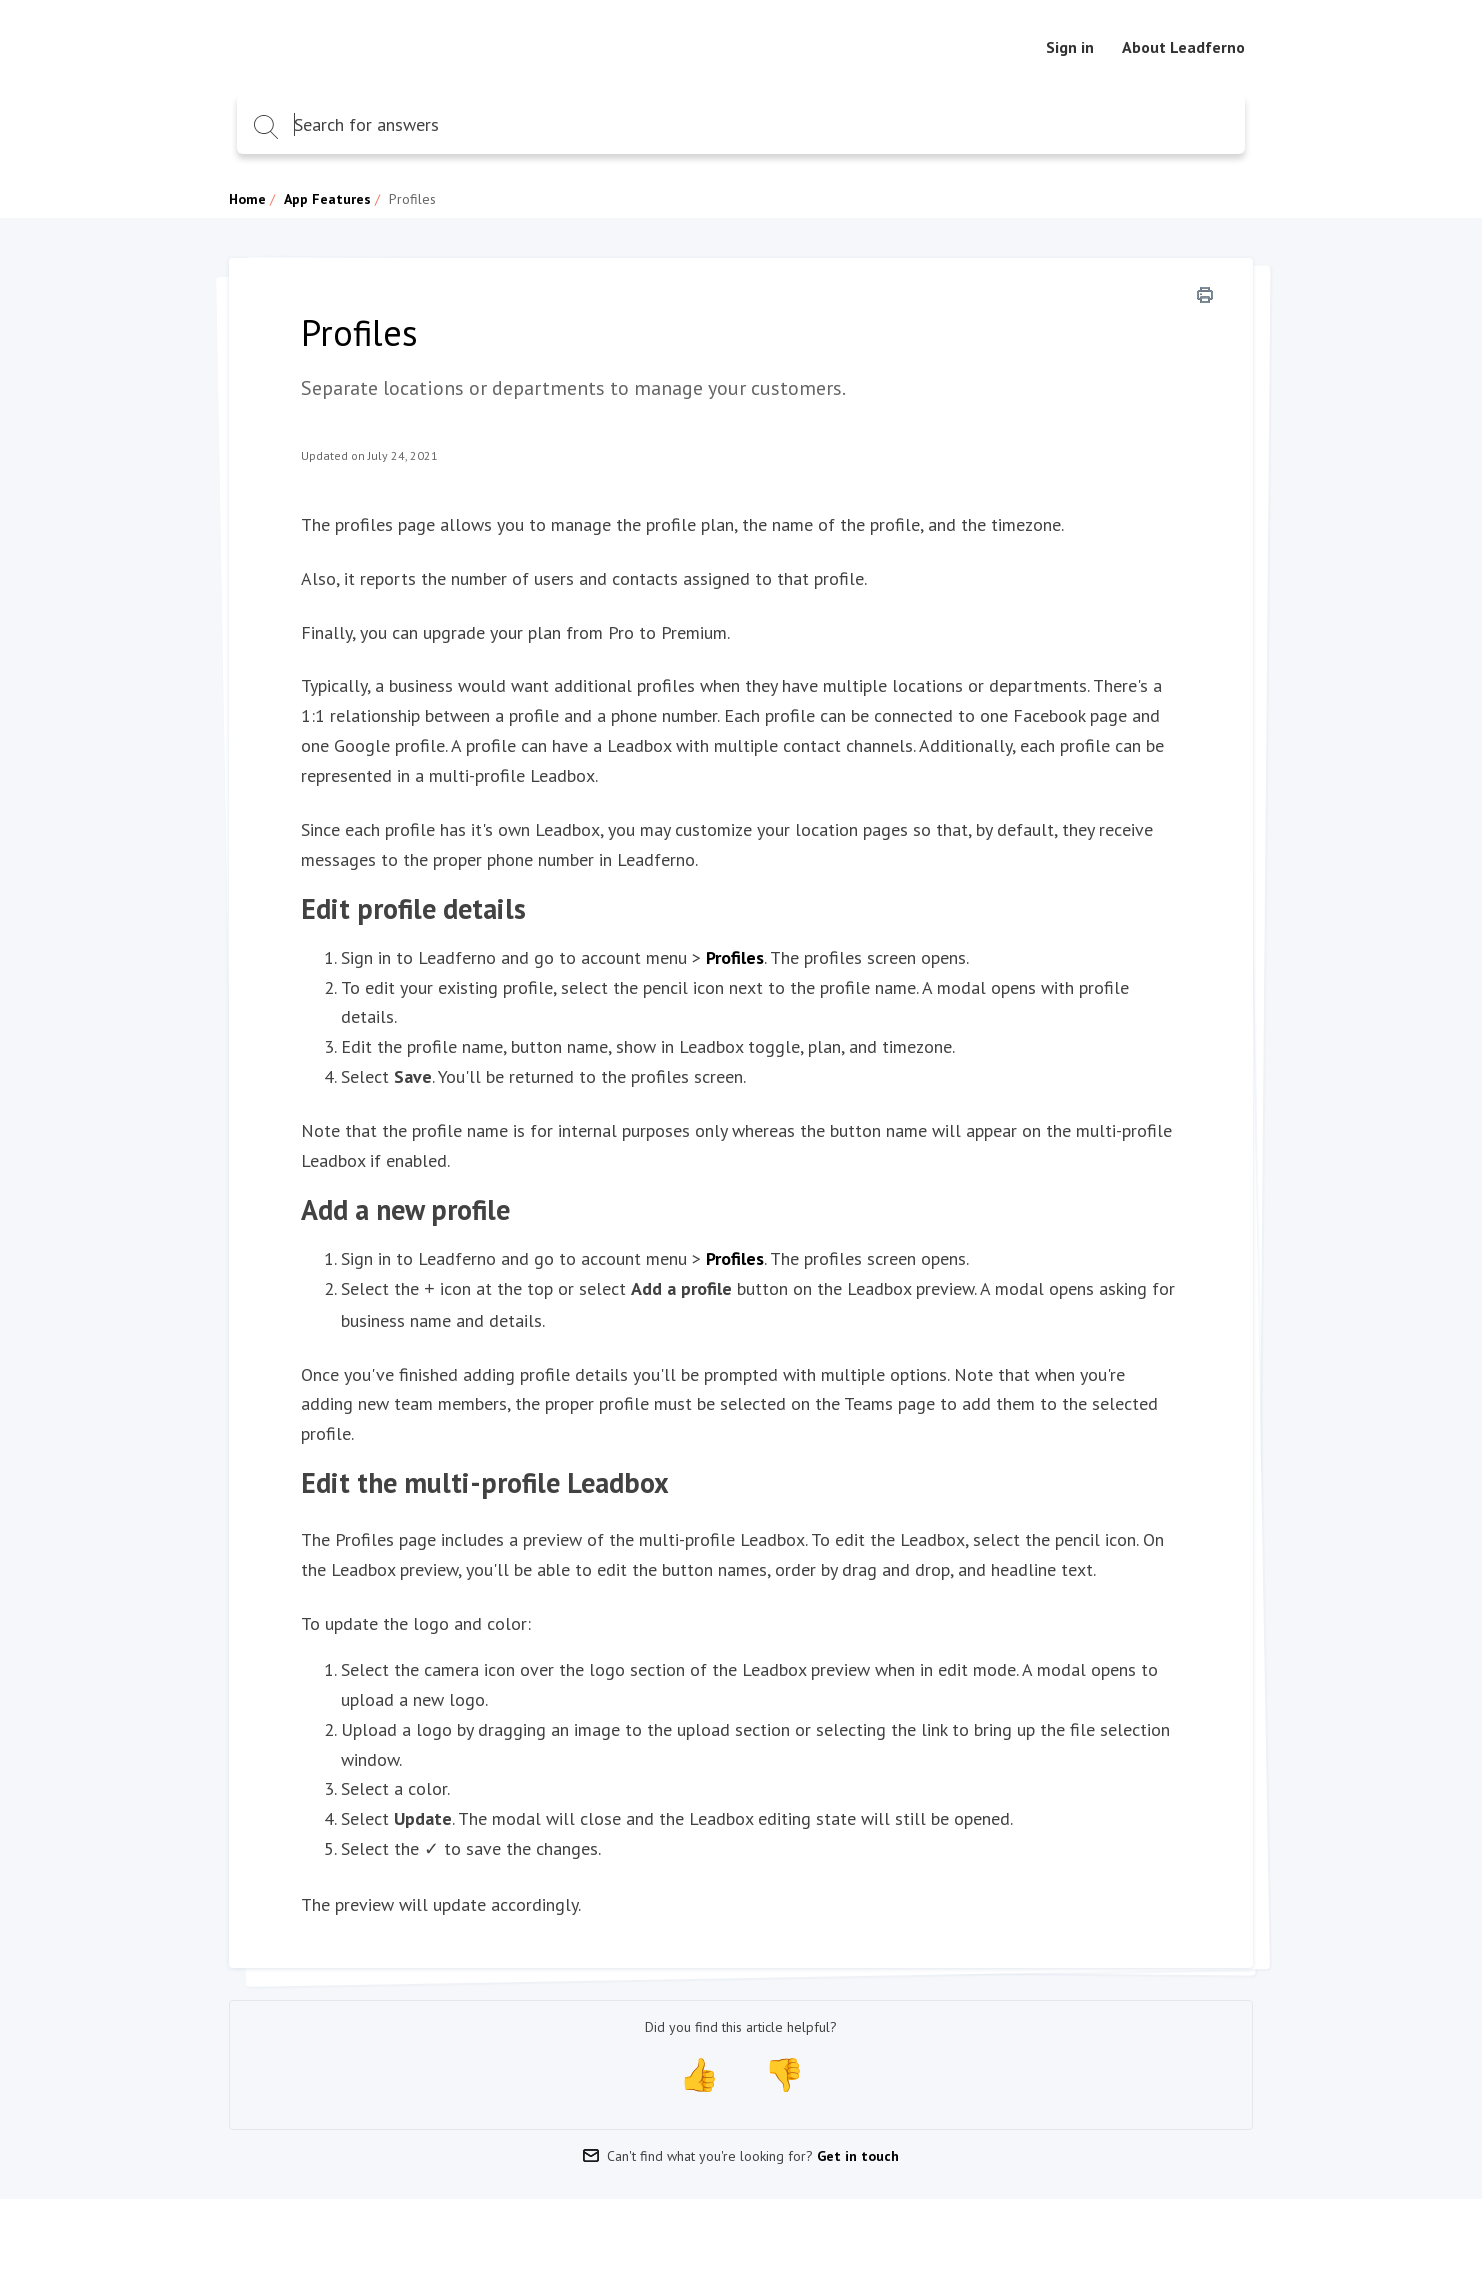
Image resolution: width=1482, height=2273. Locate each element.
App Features (327, 199)
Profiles (735, 957)
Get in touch (858, 2152)
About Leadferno (1183, 47)
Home (247, 199)
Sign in (1070, 47)
